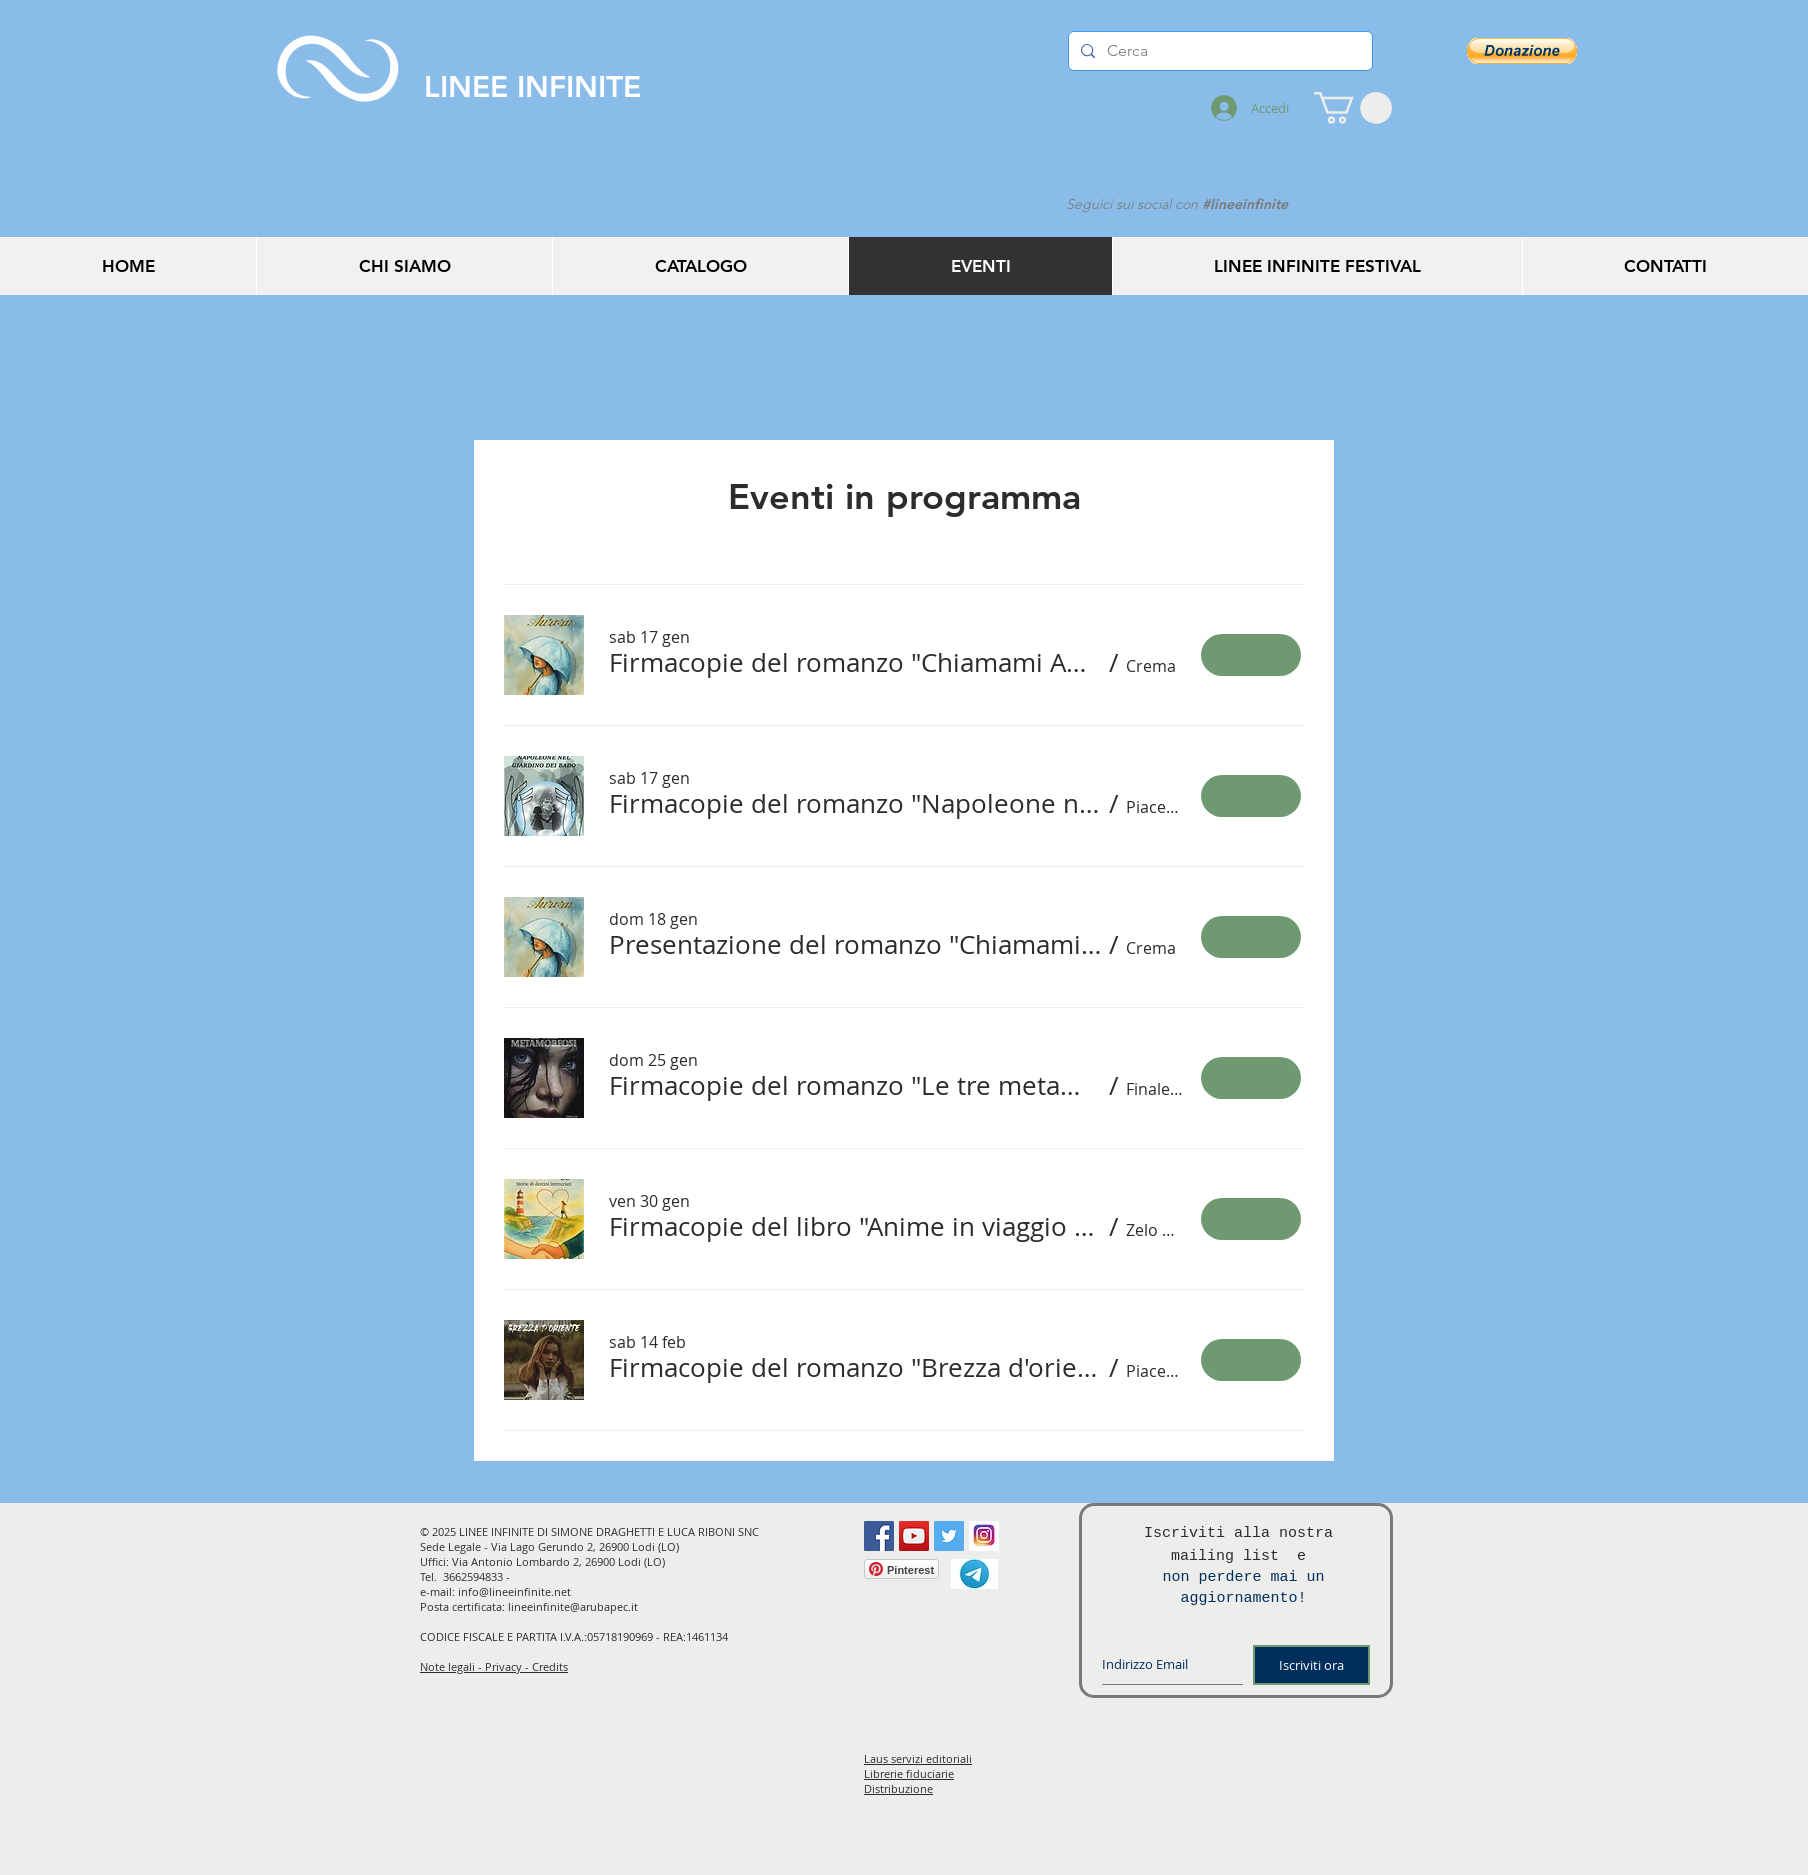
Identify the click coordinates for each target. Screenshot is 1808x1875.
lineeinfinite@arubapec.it (573, 1606)
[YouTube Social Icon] (914, 1536)
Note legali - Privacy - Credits (494, 1666)
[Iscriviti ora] (1311, 1665)
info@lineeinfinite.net (514, 1591)
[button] (1353, 108)
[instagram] (984, 1536)
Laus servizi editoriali (918, 1758)
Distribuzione (898, 1788)
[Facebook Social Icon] (879, 1536)
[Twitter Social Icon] (949, 1536)
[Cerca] (1218, 51)
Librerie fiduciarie (909, 1773)
